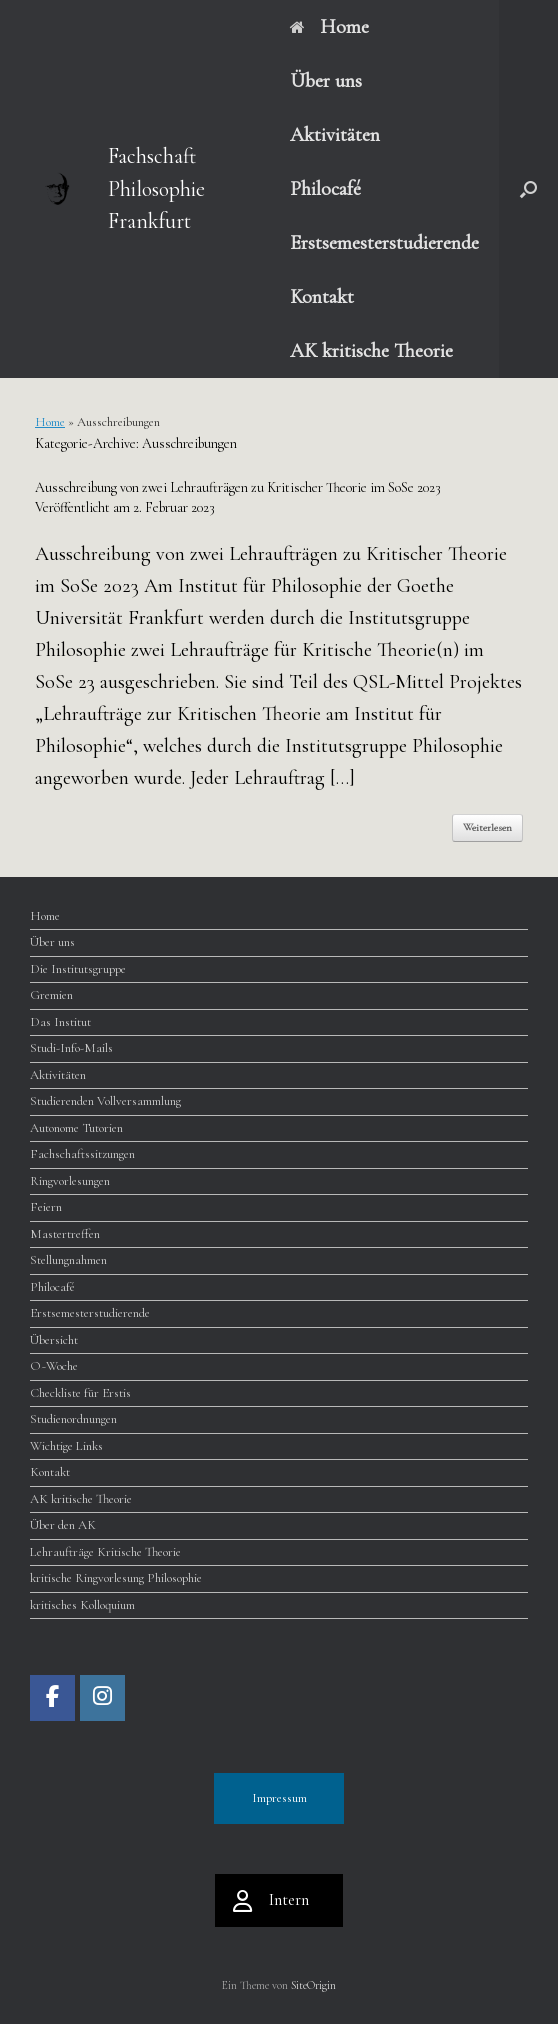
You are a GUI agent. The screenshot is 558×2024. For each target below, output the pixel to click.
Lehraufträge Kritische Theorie (105, 1552)
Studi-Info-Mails (71, 1048)
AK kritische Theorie (371, 351)
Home (329, 27)
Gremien (51, 995)
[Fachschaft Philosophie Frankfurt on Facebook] (52, 1698)
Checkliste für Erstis (80, 1393)
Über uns (326, 81)
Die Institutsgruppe (78, 969)
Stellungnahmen (68, 1260)
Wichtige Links (66, 1446)
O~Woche (54, 1366)
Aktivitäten (335, 135)
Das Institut (60, 1022)
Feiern (46, 1207)
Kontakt (322, 297)
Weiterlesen (487, 827)
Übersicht (54, 1340)
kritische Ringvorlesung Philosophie (116, 1578)
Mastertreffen (65, 1234)
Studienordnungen (73, 1419)
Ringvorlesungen (70, 1181)
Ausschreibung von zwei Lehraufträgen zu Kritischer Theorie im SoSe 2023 (238, 487)
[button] (528, 189)
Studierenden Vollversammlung (105, 1101)
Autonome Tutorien (76, 1128)
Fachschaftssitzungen (82, 1154)
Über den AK (63, 1525)
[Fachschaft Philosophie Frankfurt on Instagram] (102, 1698)
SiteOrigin (313, 1985)
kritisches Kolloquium (82, 1605)
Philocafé (325, 189)
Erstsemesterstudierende (384, 243)
